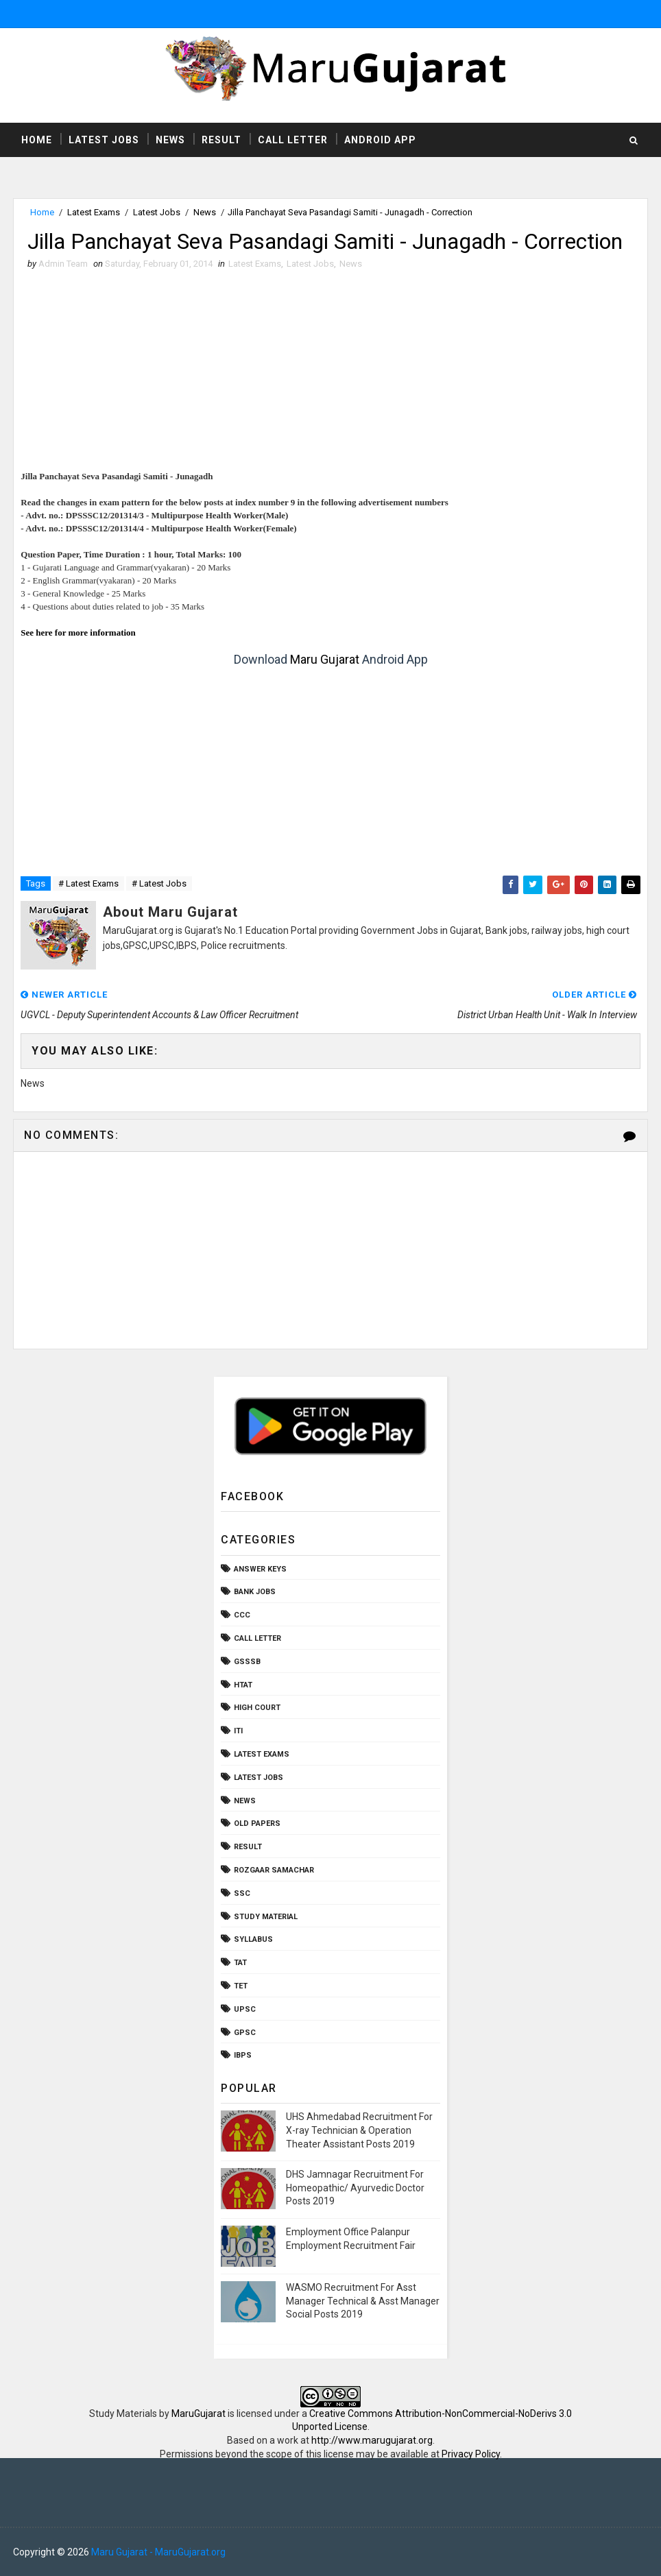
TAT (240, 1962)
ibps (243, 2055)
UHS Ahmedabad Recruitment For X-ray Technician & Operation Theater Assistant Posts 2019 (359, 2130)
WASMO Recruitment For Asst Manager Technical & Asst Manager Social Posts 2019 (363, 2301)
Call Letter (293, 139)
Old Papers (257, 1823)
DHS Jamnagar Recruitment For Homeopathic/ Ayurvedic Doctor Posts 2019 (355, 2187)
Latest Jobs (104, 139)
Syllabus (253, 1939)
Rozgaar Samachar (274, 1870)
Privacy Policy (471, 2453)
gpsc (245, 2032)
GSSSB (247, 1661)
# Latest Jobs (159, 883)
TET (241, 1986)
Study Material (266, 1916)
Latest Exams (93, 212)
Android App (380, 139)
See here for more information (78, 632)
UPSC (245, 2009)
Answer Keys (260, 1569)
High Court (257, 1707)
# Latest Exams (88, 883)
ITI (238, 1730)
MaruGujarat (198, 2413)
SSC (242, 1893)
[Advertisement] (330, 374)
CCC (242, 1615)
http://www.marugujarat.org (372, 2440)
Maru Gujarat (324, 659)
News (170, 139)
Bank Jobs (255, 1591)
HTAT (243, 1685)
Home (36, 139)
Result (221, 139)
